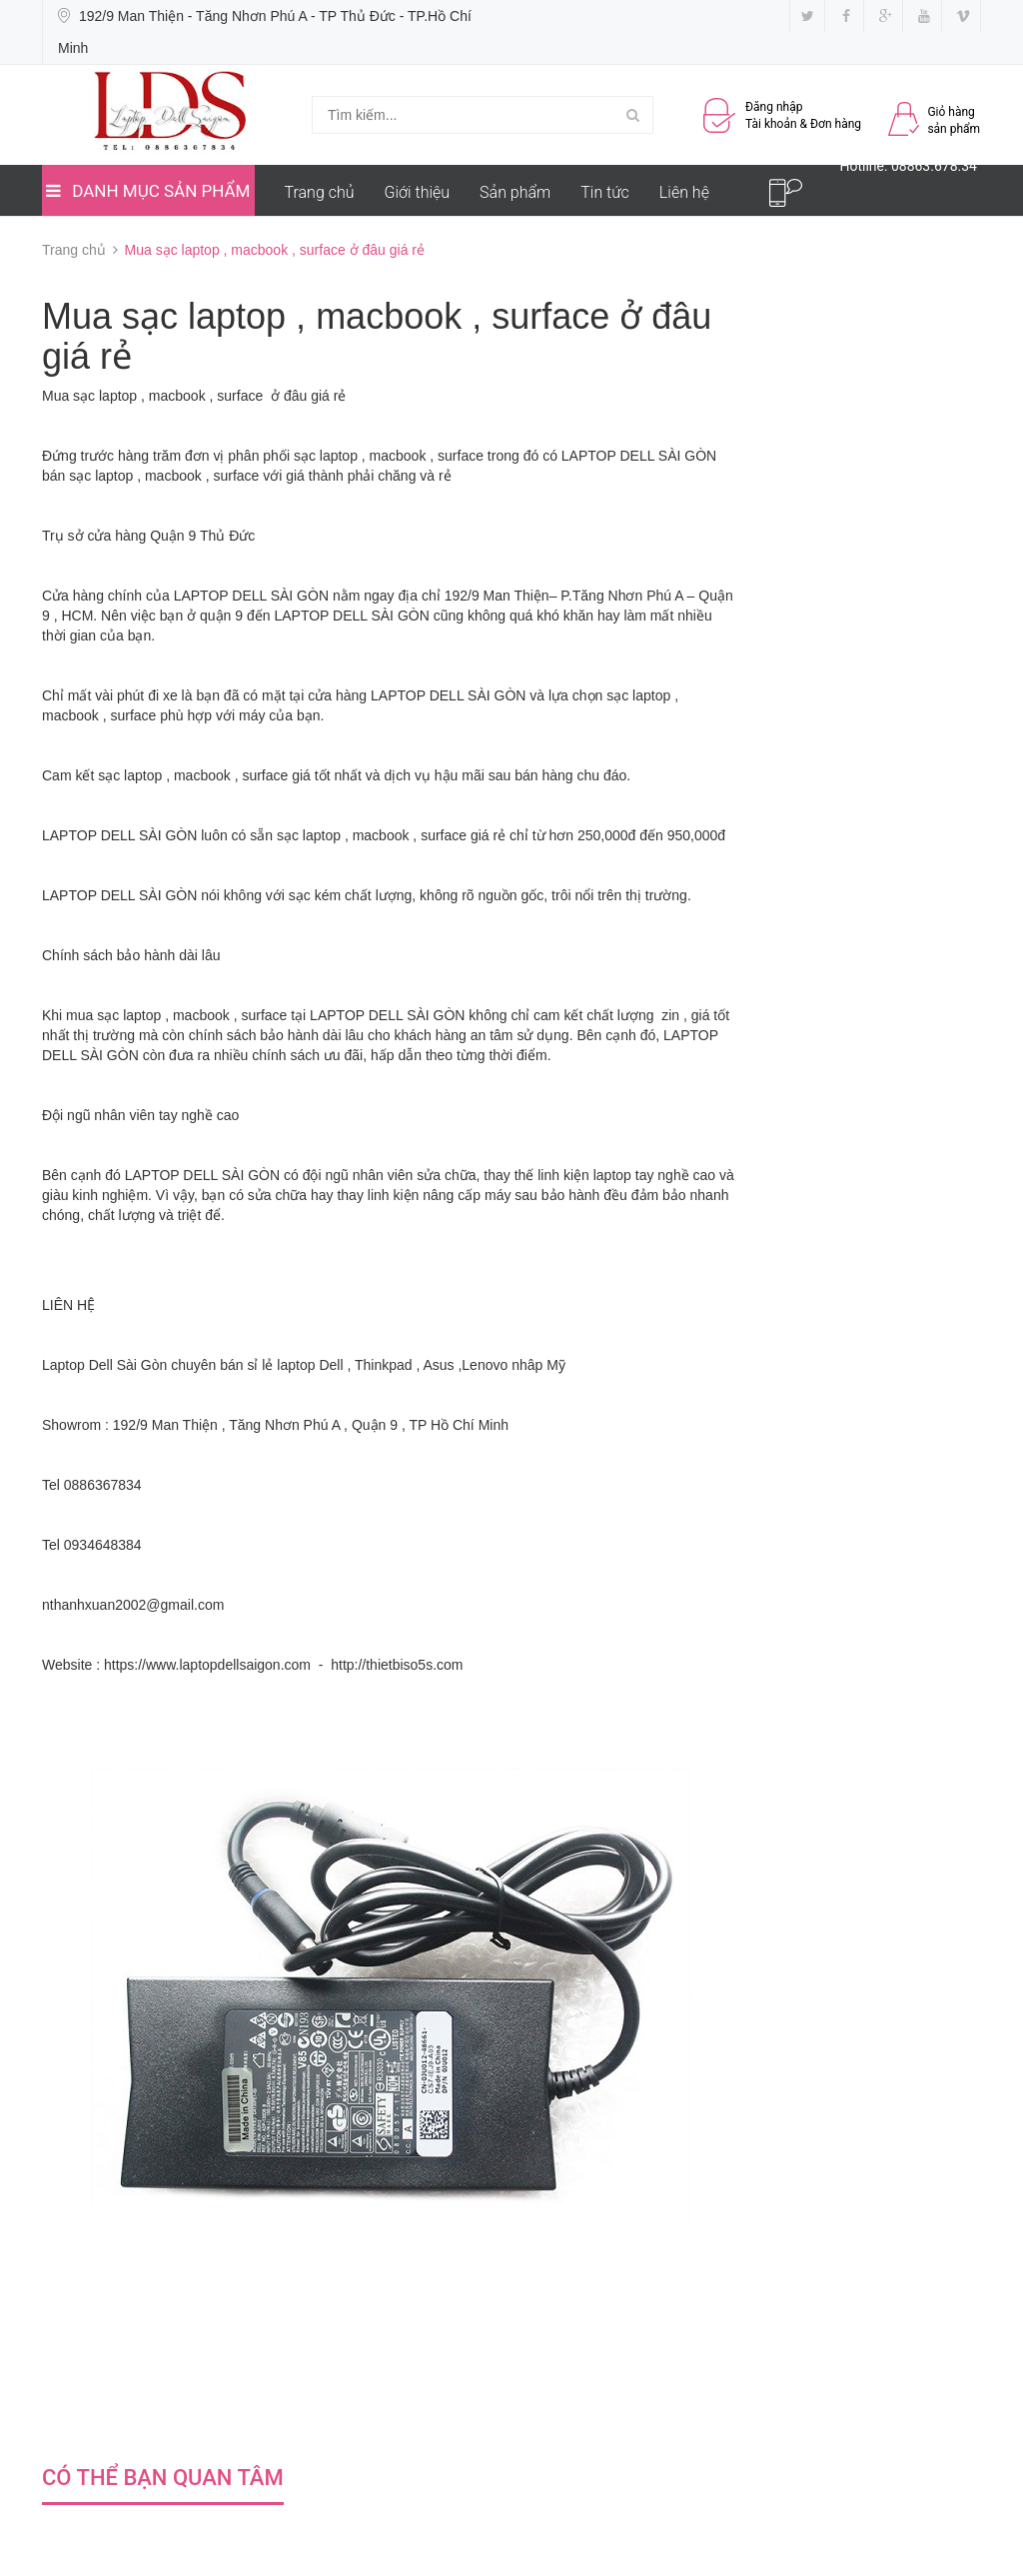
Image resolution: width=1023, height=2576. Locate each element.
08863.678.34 (934, 166)
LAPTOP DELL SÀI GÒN (638, 456)
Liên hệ (684, 192)
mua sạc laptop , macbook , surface (176, 1015)
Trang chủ (320, 192)
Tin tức (604, 192)
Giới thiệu (418, 192)
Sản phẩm (515, 192)
